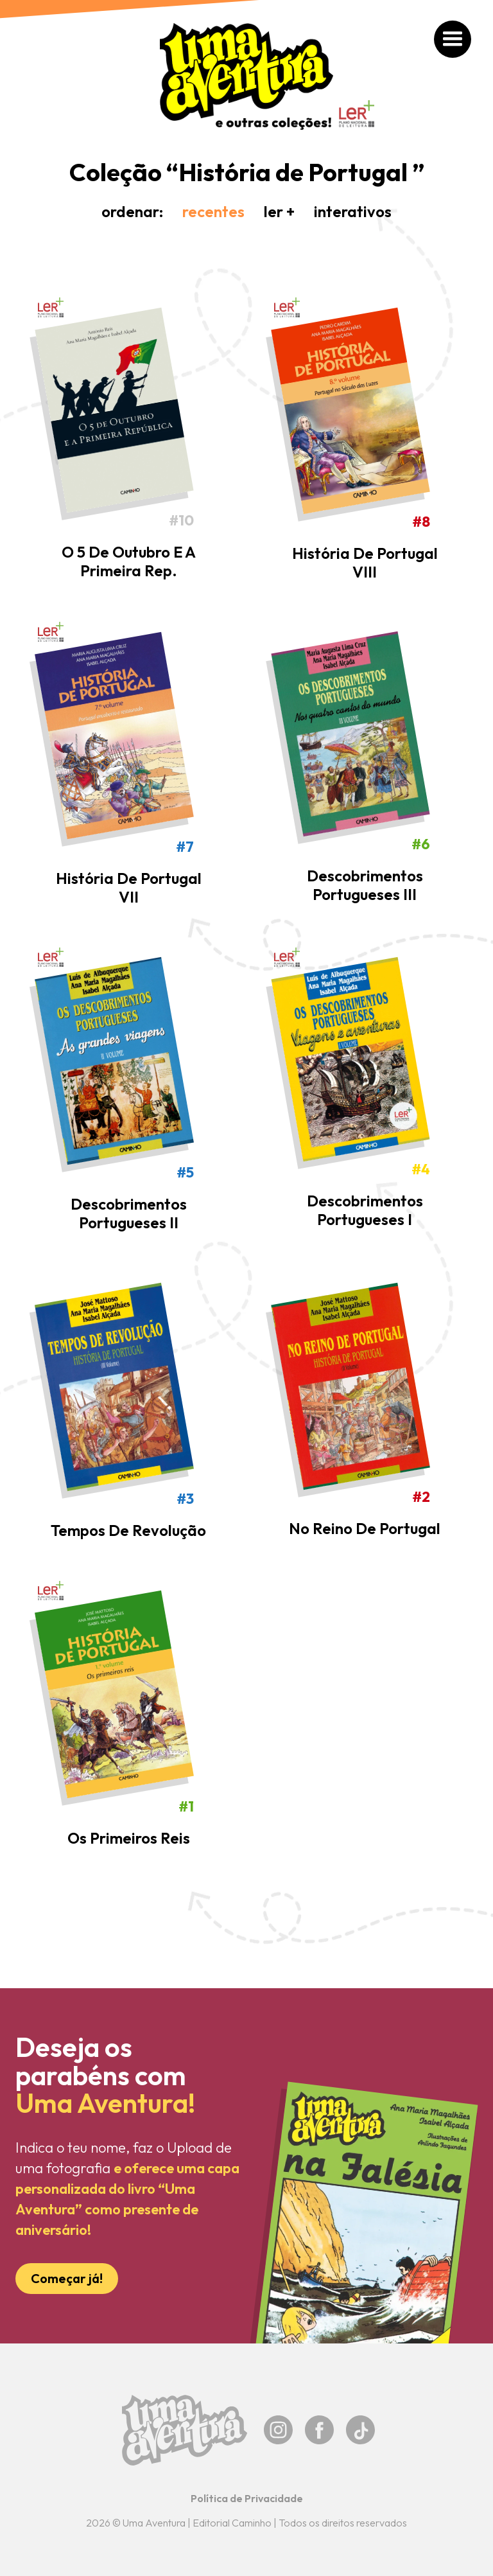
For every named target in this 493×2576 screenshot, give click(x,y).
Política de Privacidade (247, 2498)
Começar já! (67, 2278)
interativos (353, 211)
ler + (279, 211)
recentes (213, 211)
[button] (452, 39)
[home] (246, 76)
